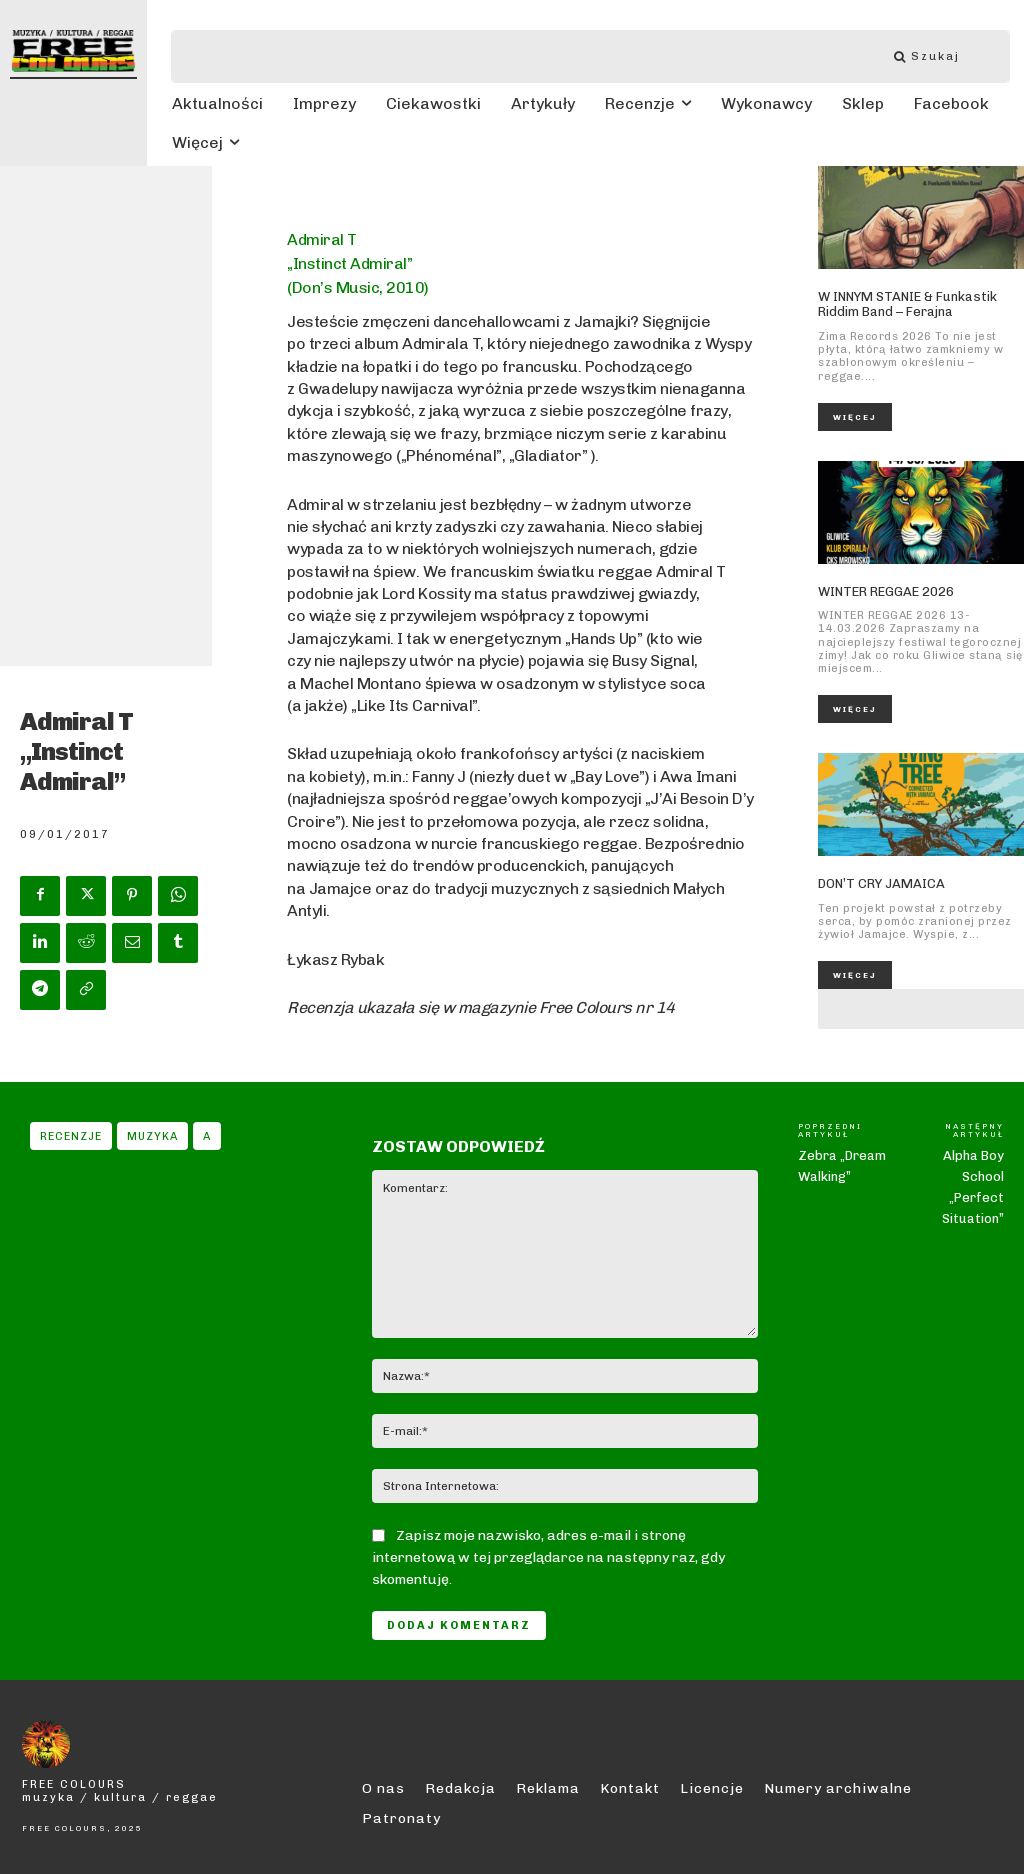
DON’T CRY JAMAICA (881, 883)
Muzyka (152, 1136)
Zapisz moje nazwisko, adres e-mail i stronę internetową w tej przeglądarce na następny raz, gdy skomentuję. (548, 1557)
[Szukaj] (937, 56)
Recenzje (71, 1136)
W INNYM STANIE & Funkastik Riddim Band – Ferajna (907, 304)
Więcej (855, 417)
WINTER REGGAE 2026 (886, 591)
